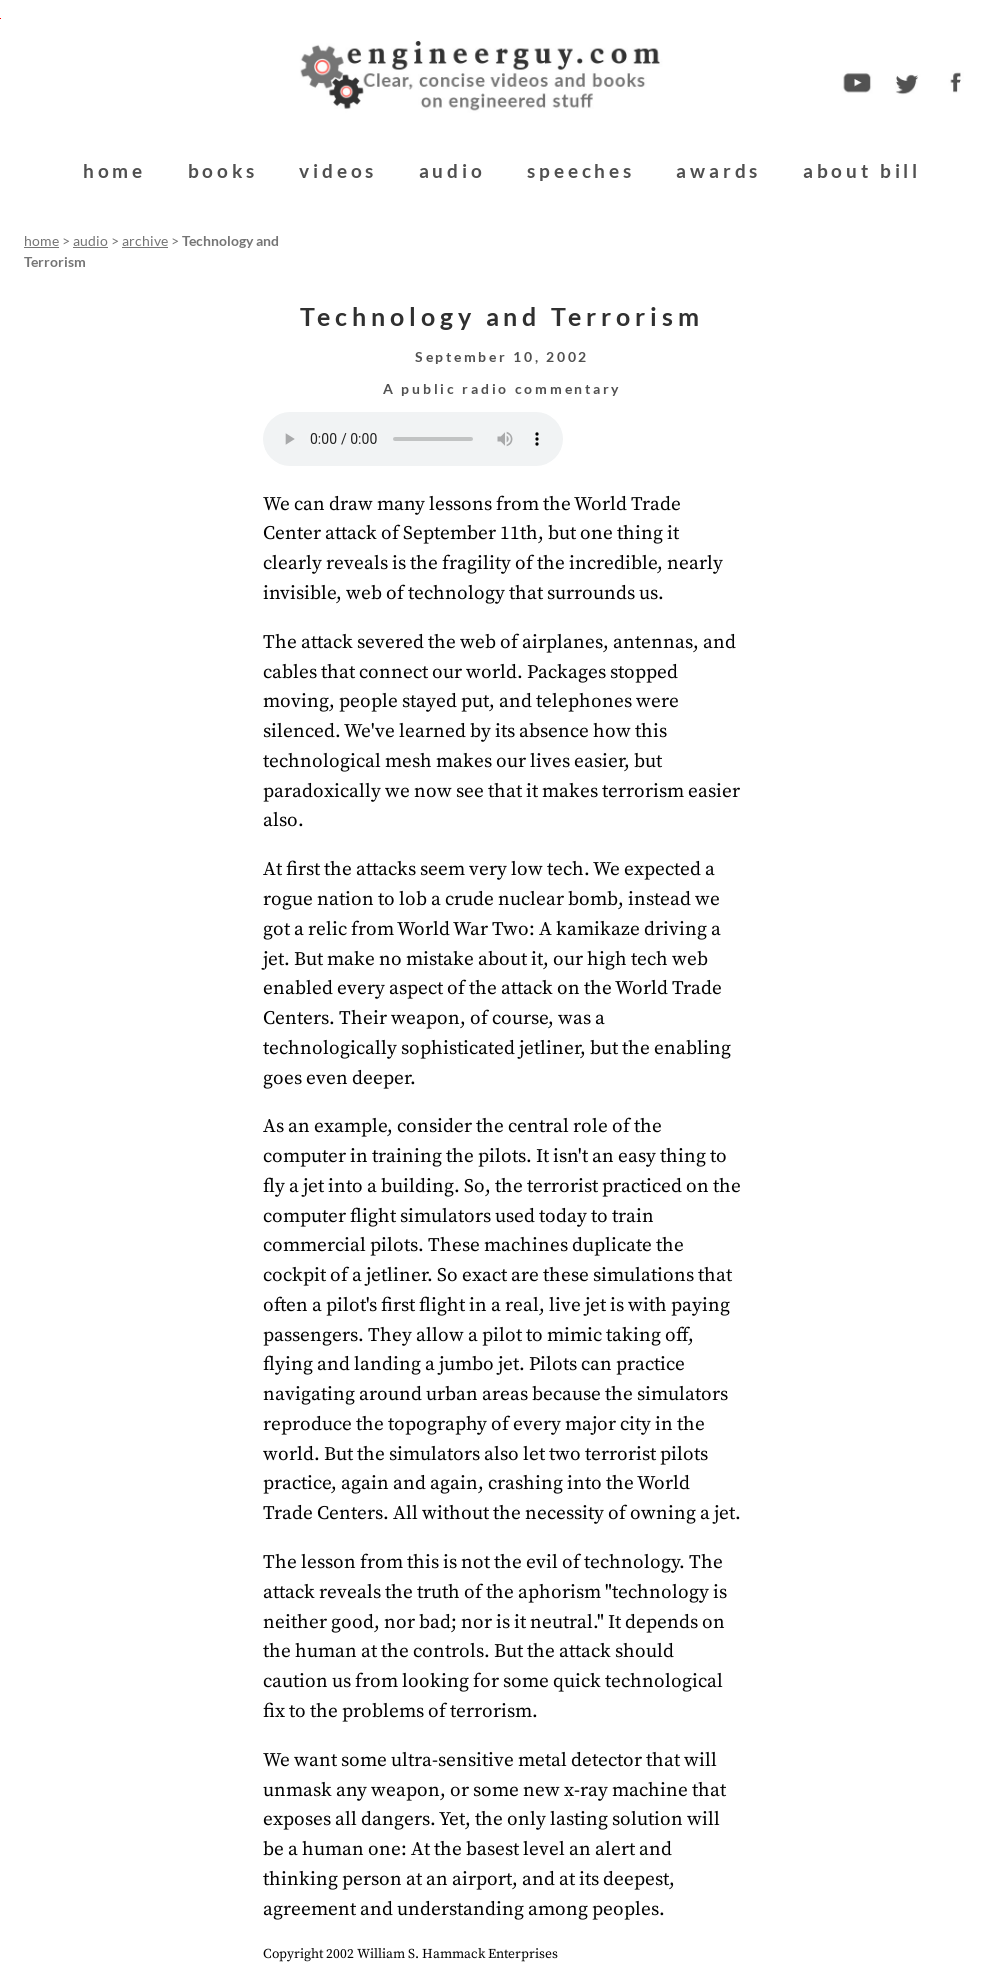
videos (338, 170)
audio (452, 170)
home (114, 170)
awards (718, 170)
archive (145, 241)
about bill (862, 170)
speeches (581, 170)
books (223, 170)
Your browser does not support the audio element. (413, 439)
